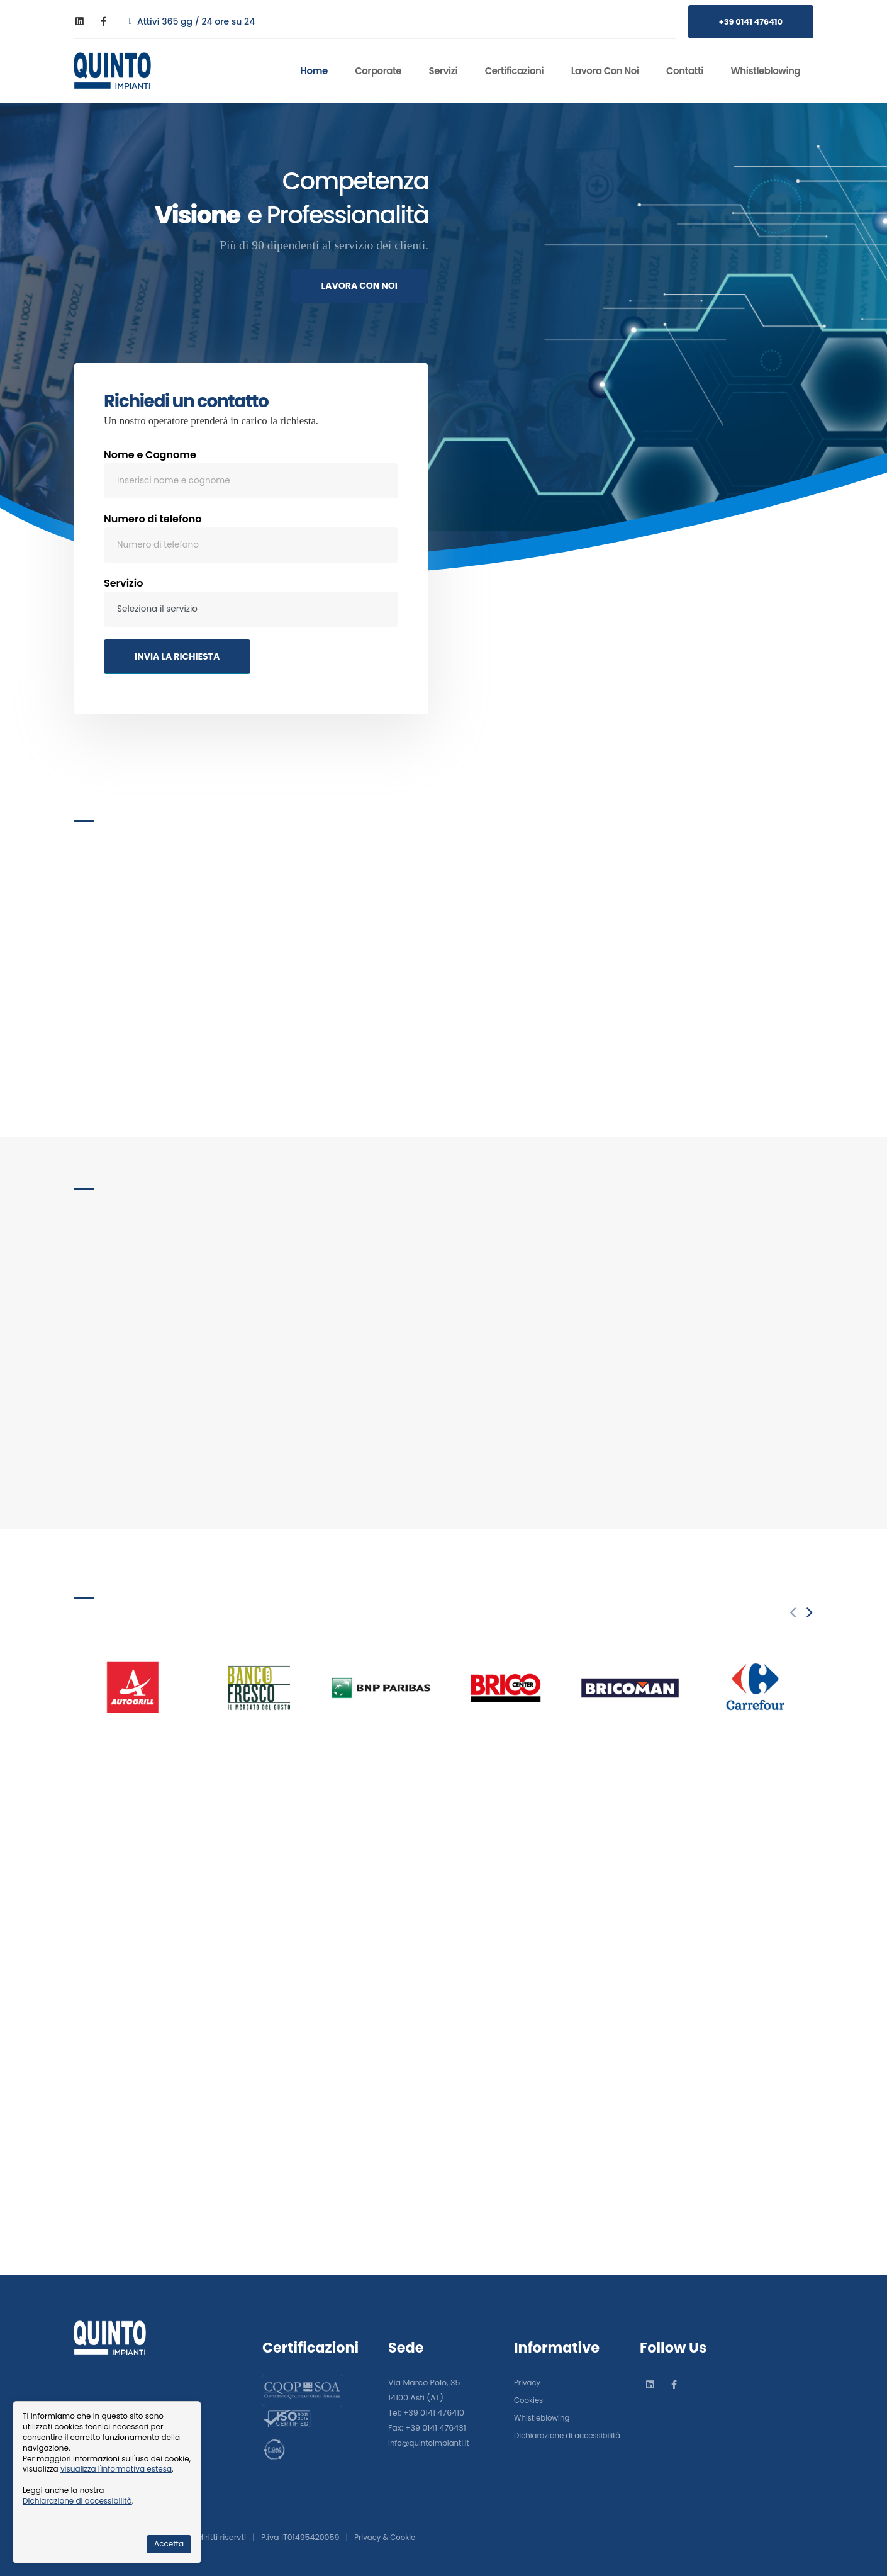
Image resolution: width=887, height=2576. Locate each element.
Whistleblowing (766, 70)
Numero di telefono (152, 522)
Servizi (443, 70)
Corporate (378, 70)
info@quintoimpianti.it (432, 2434)
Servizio (123, 587)
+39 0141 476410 (751, 21)
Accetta (169, 2543)
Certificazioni (514, 70)
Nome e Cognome (150, 458)
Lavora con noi (605, 70)
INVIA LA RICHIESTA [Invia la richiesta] (177, 660)
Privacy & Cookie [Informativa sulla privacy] (387, 2537)
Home (313, 70)
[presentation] (794, 1613)
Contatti (684, 70)
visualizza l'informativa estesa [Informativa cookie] (116, 2468)
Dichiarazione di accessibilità (77, 2500)
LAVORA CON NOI (359, 286)
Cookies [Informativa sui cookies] (529, 2391)
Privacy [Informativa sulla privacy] (528, 2373)
